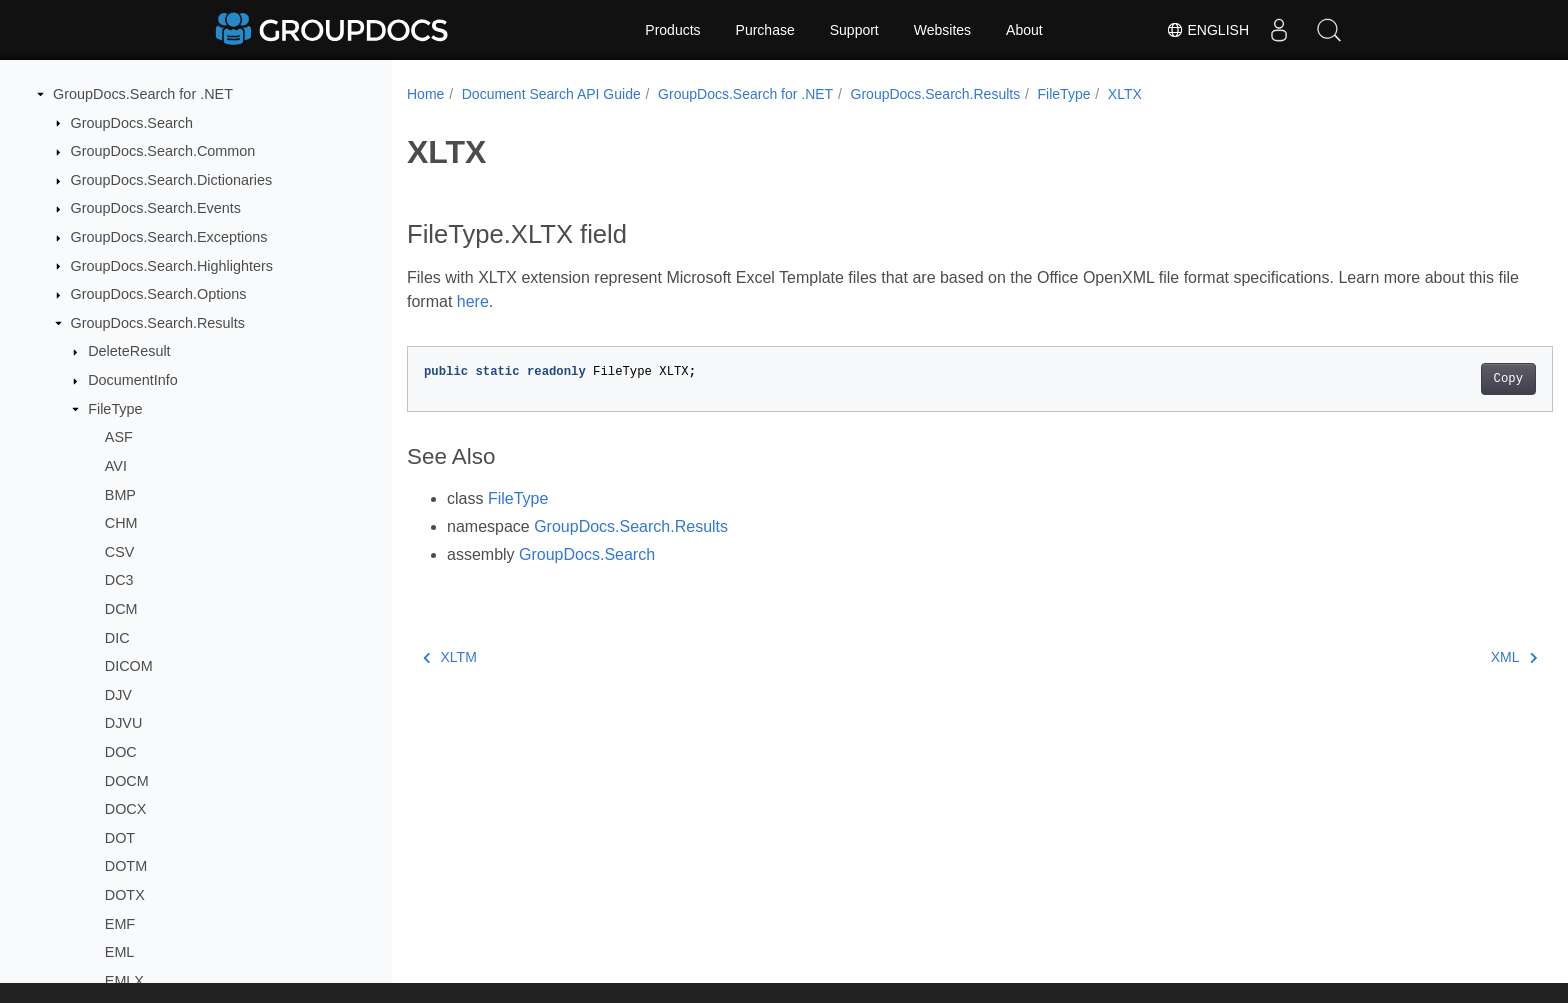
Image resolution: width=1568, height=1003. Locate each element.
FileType (115, 409)
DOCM (127, 781)
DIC (117, 638)
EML (120, 952)
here (527, 301)
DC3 (119, 580)
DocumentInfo (133, 380)
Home (425, 94)
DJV (118, 695)
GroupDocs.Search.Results (158, 323)
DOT (120, 838)
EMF (120, 924)
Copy (1429, 379)
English (1207, 30)
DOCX (126, 809)
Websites (942, 30)
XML (1435, 657)
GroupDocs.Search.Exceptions (169, 237)
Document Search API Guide (551, 94)
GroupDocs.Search (132, 123)
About (1024, 30)
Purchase (765, 30)
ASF (119, 437)
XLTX (1125, 94)
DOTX (125, 895)
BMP (120, 495)
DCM (121, 609)
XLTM (450, 657)
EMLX (124, 981)
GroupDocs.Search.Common (163, 151)
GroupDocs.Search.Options (159, 294)
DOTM (126, 866)
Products (672, 30)
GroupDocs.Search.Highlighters (172, 266)
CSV (120, 552)
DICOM (129, 666)
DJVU (124, 723)
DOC (121, 752)
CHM (121, 523)
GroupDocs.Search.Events (156, 208)
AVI (116, 466)
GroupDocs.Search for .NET (143, 94)
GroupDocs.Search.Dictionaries (172, 180)
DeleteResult (129, 351)
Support (854, 30)
